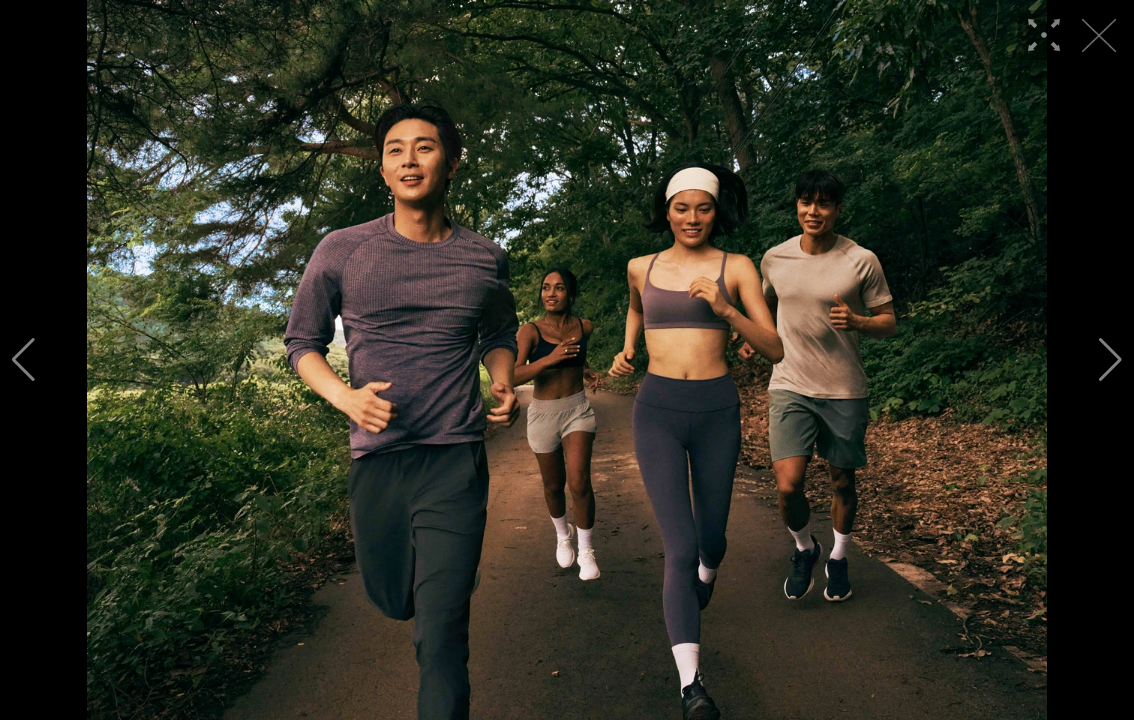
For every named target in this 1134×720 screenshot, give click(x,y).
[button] (23, 360)
